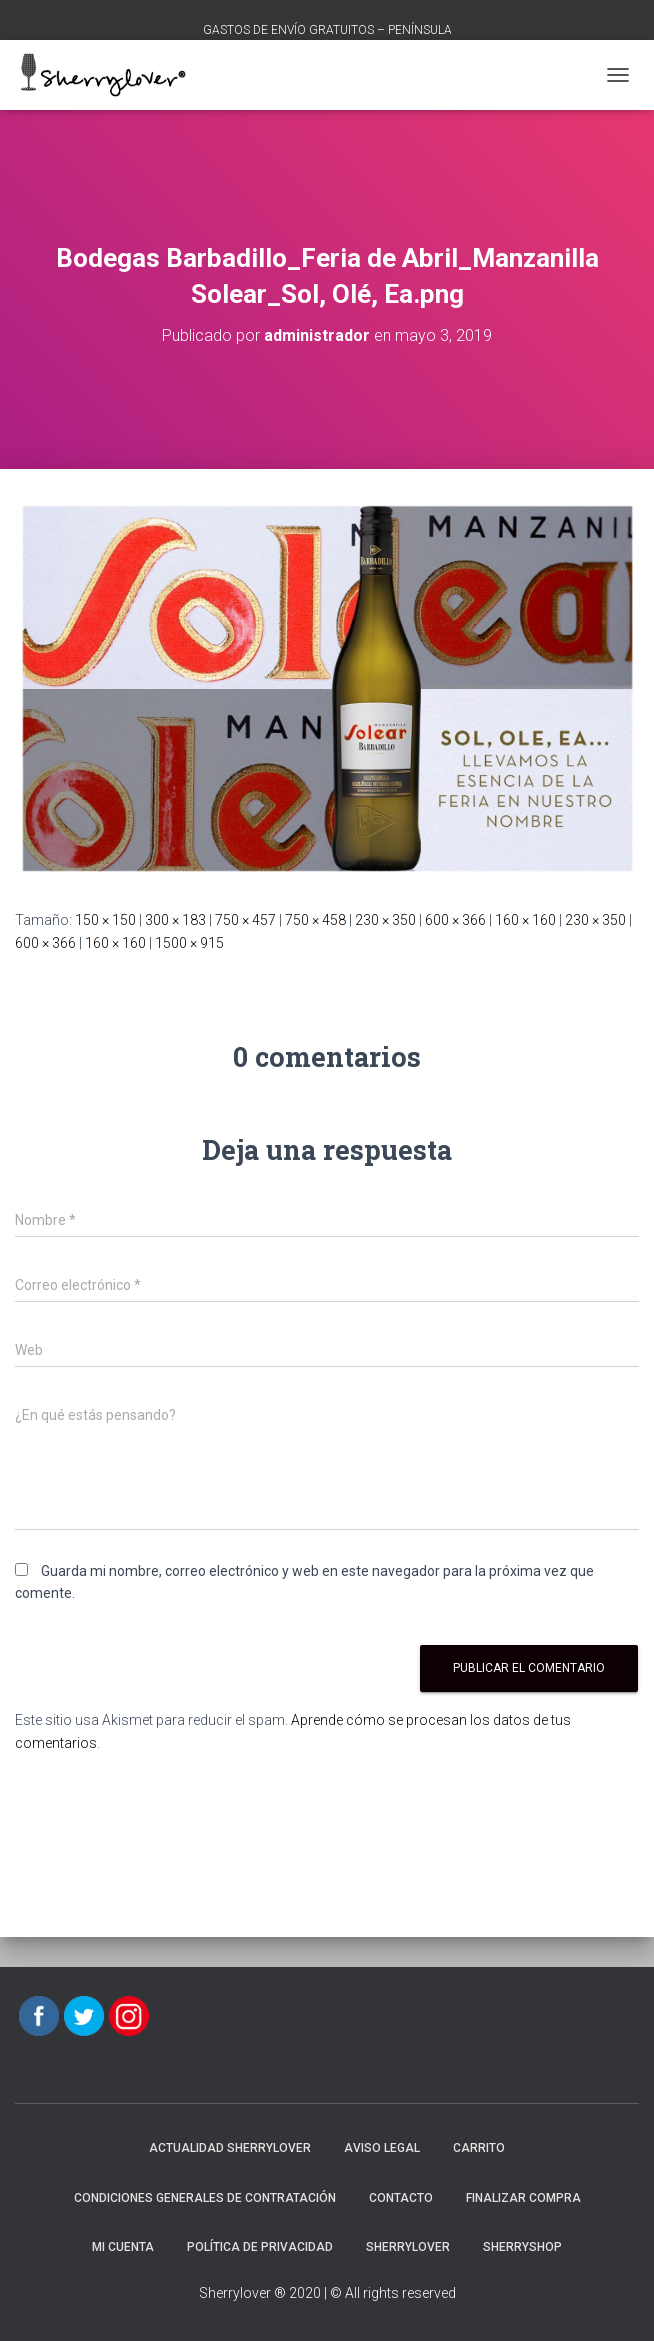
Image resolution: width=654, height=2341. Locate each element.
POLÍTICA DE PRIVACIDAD (260, 2247)
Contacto (401, 2198)
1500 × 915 (189, 943)
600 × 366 (455, 920)
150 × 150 (105, 920)
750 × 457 (245, 920)
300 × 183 (175, 920)
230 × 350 (385, 920)
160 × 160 (525, 920)
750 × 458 (315, 920)
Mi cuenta (123, 2247)
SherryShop (522, 2247)
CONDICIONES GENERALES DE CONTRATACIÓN (205, 2198)
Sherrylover (408, 2247)
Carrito (479, 2148)
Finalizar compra (523, 2198)
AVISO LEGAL (382, 2148)
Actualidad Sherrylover (230, 2148)
